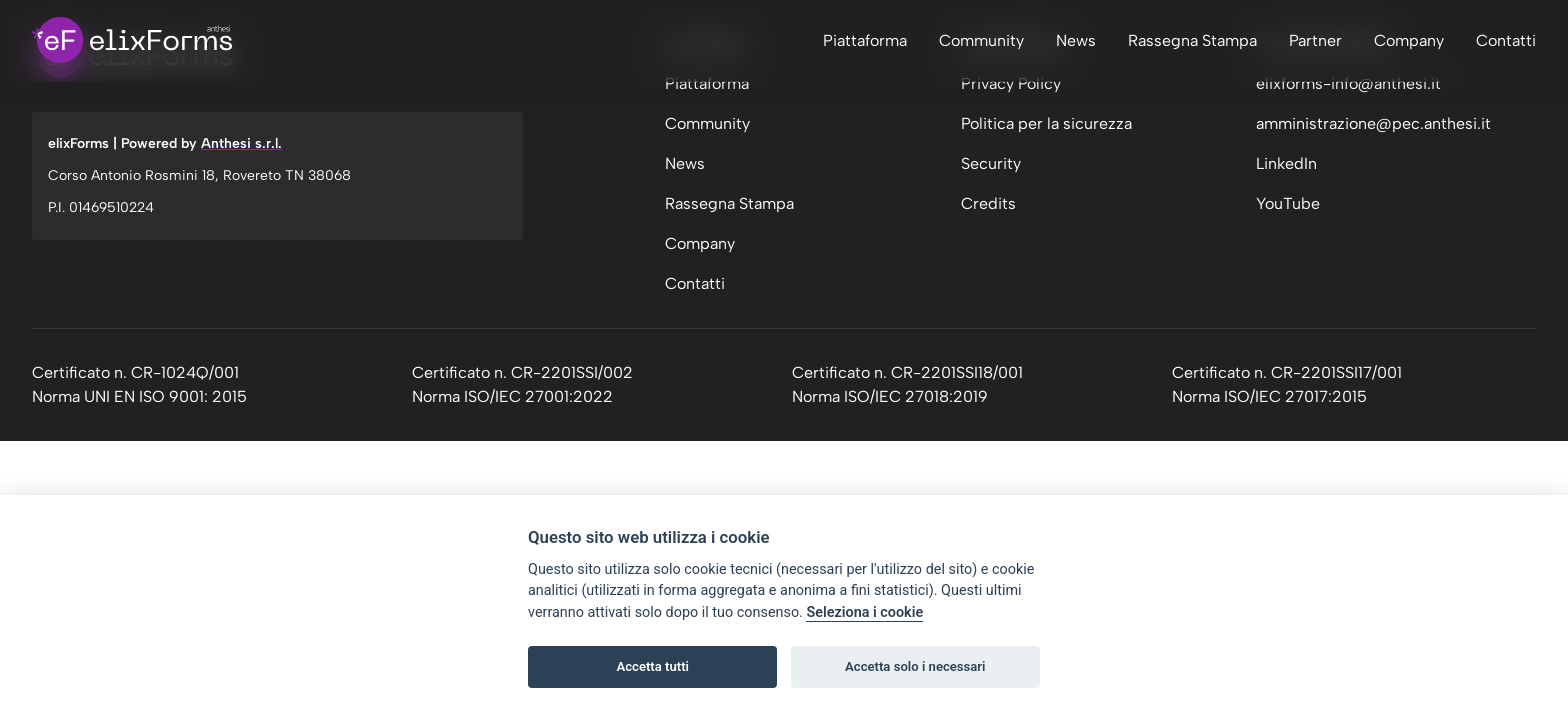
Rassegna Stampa (1192, 40)
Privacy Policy (1011, 83)
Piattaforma (865, 40)
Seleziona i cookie (864, 612)
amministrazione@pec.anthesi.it (1373, 123)
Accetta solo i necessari (915, 666)
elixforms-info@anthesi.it (1348, 83)
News (1076, 40)
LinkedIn (1286, 163)
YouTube (1288, 203)
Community (981, 40)
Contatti (1506, 40)
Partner (1315, 40)
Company (1409, 40)
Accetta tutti (652, 666)
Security (991, 163)
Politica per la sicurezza (1046, 123)
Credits (988, 203)
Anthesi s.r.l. (241, 143)
